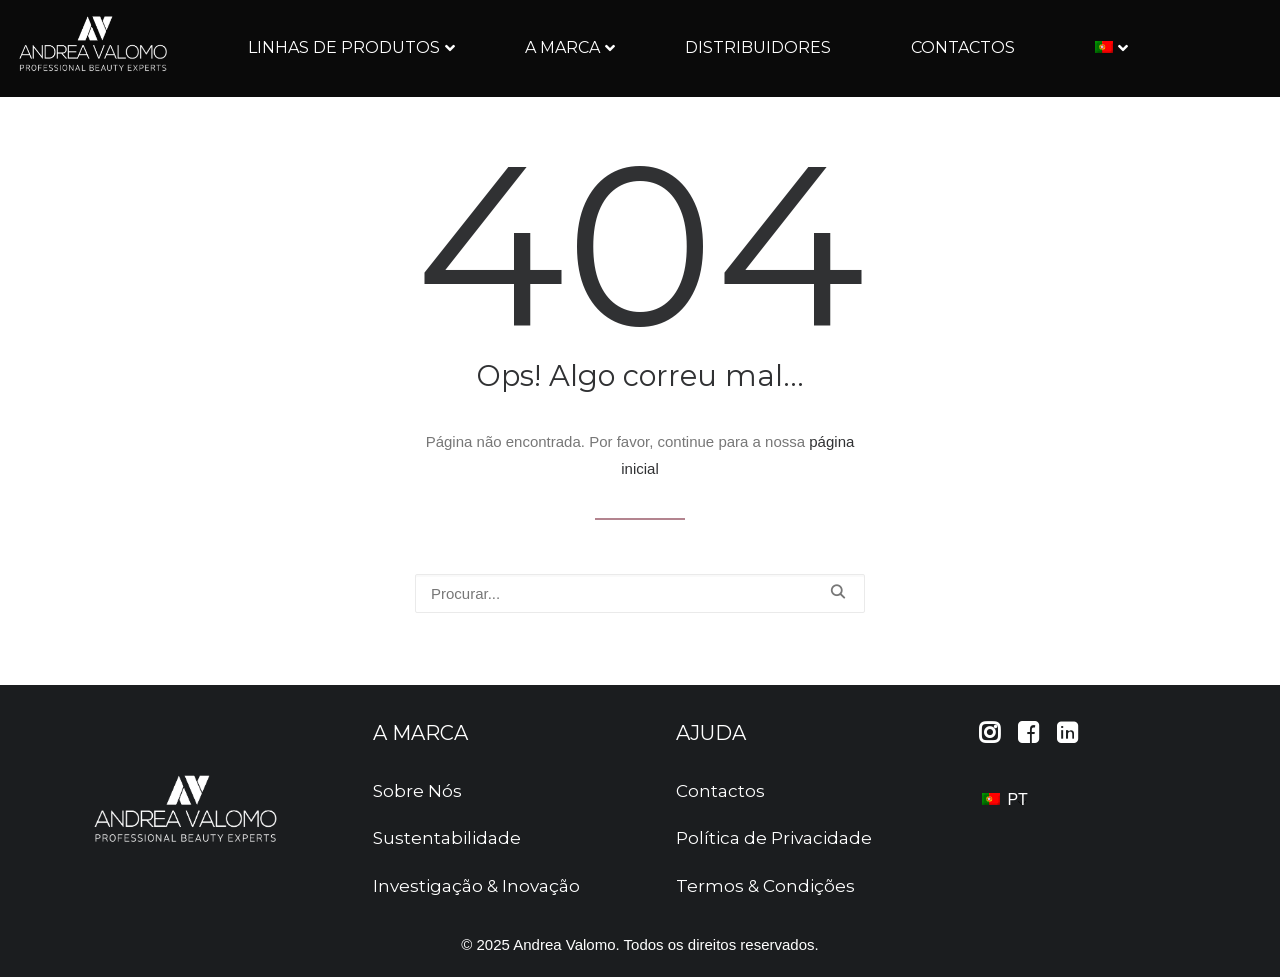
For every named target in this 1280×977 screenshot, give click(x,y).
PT (1005, 799)
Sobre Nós (417, 791)
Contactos (720, 791)
